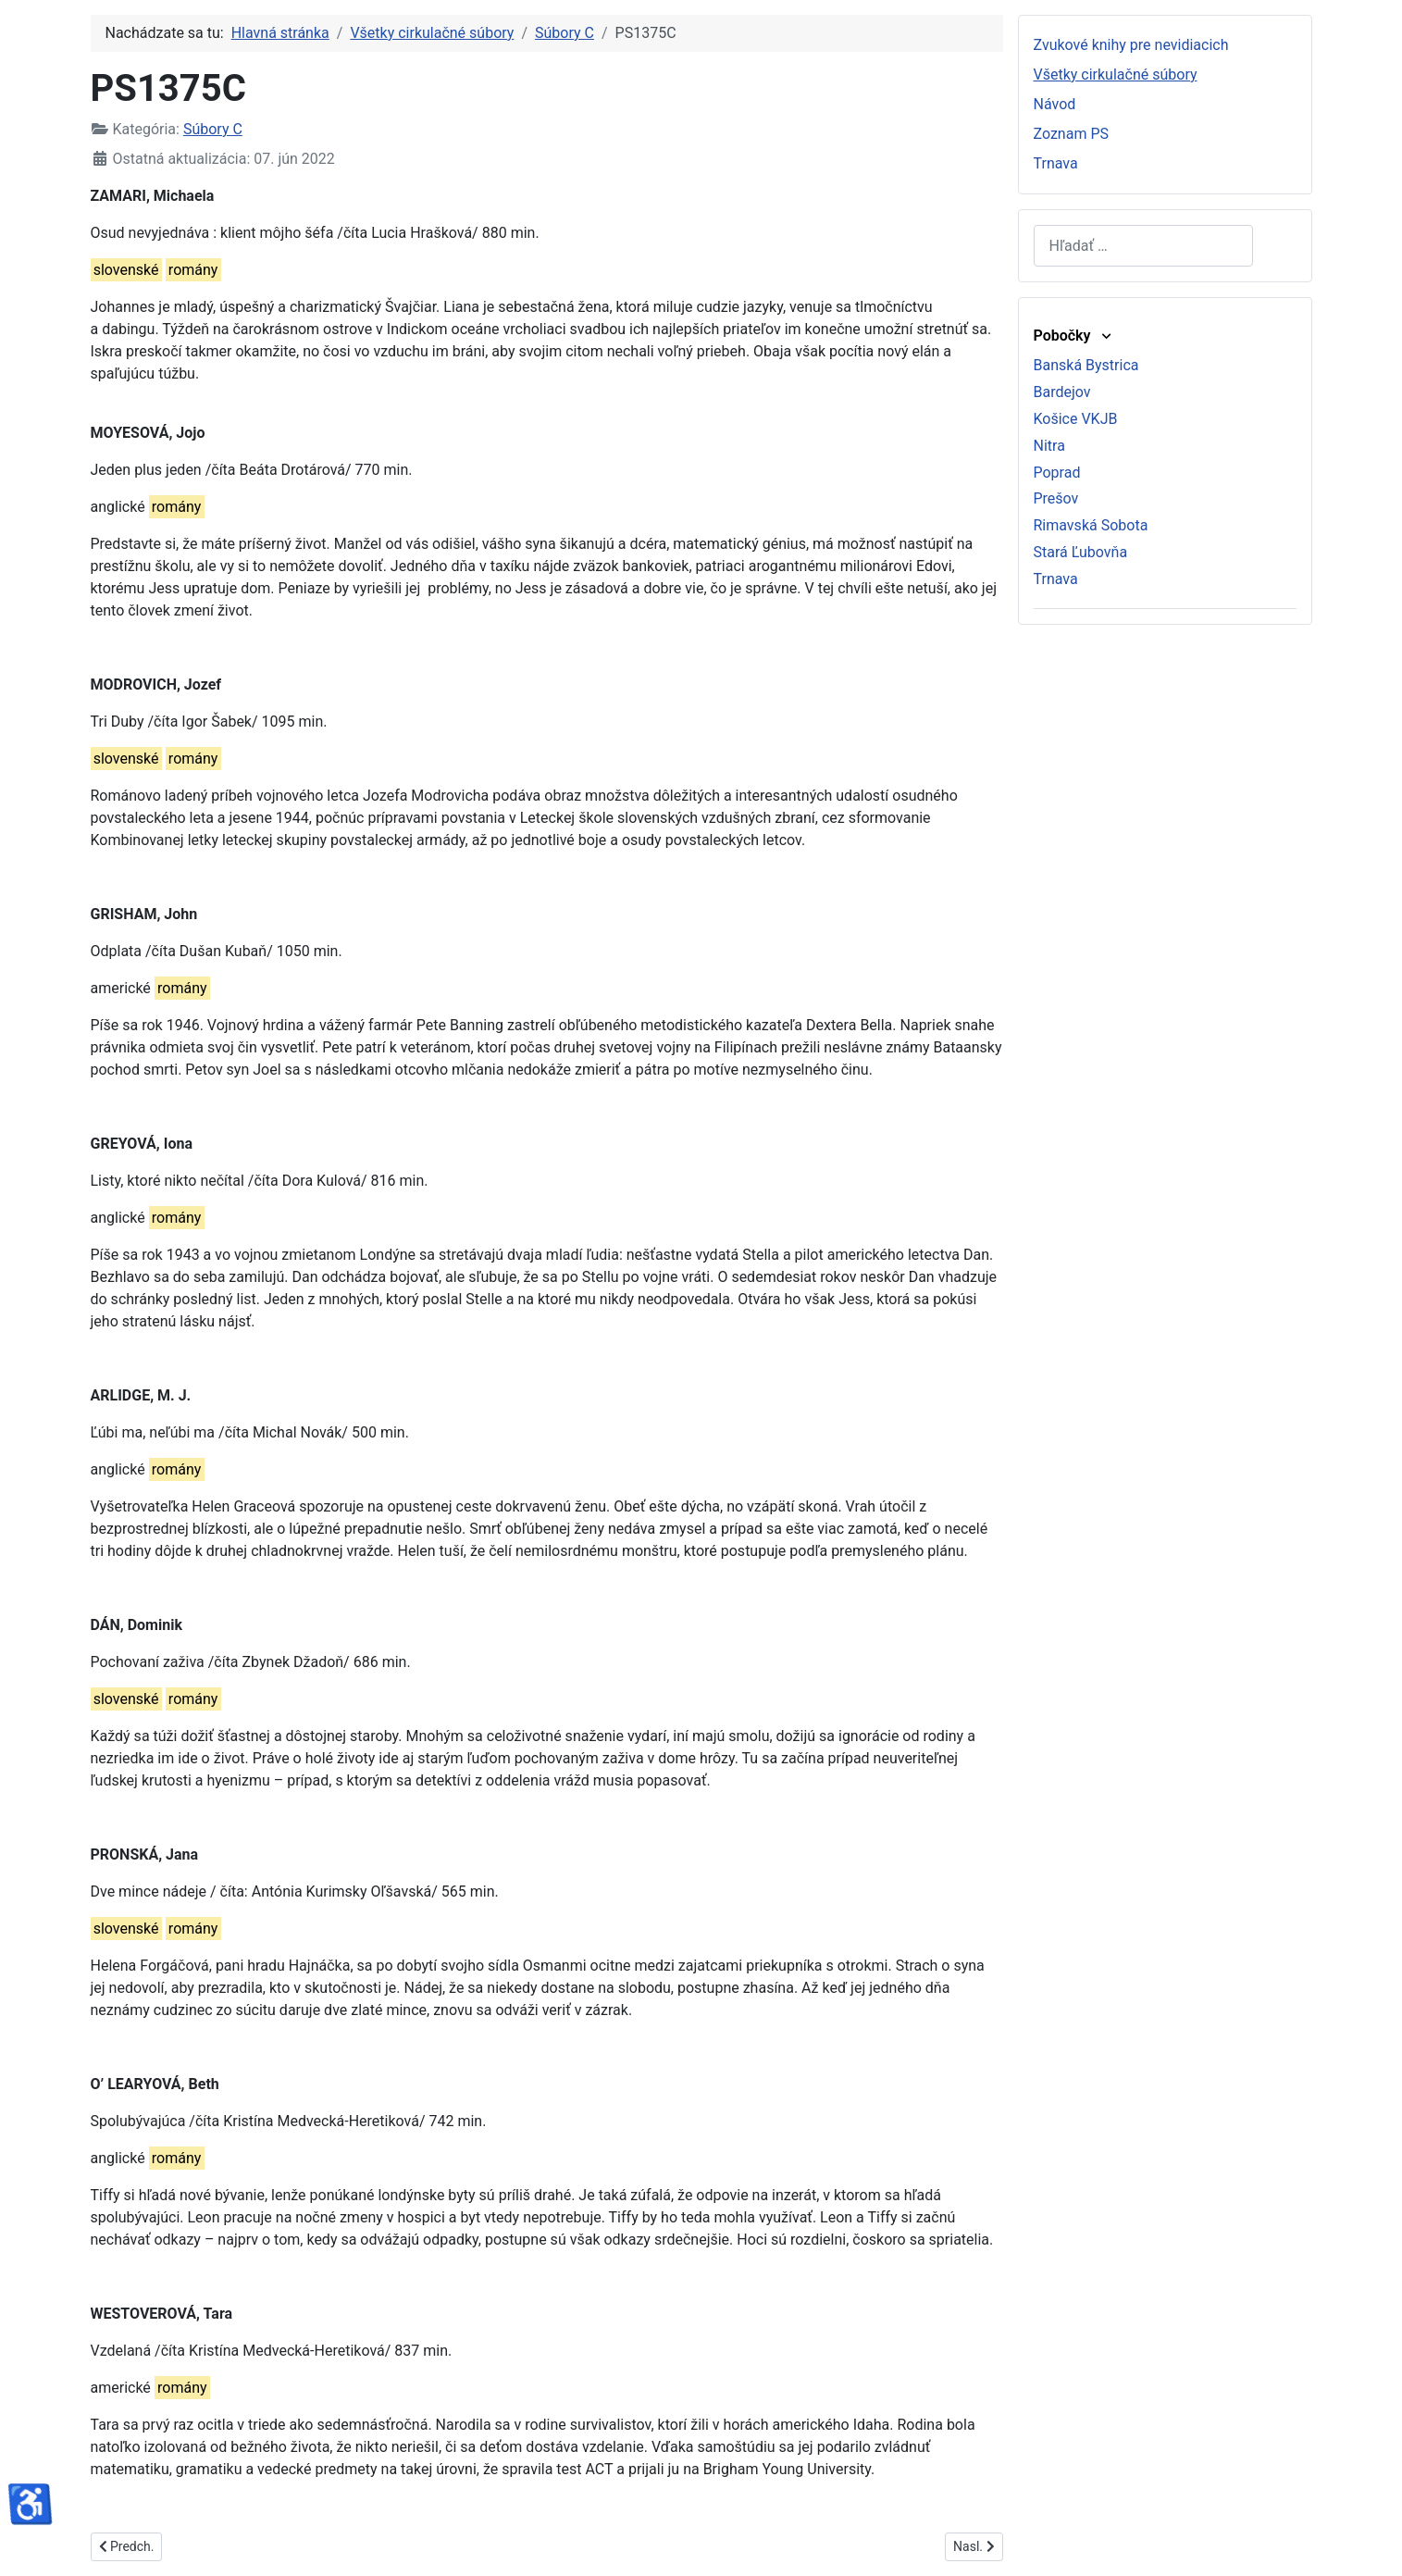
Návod (1055, 104)
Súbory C (212, 129)
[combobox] (1143, 246)
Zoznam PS (1072, 134)
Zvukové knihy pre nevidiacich (1131, 45)
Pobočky (1074, 335)
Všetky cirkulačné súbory (1115, 74)
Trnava (1056, 163)
